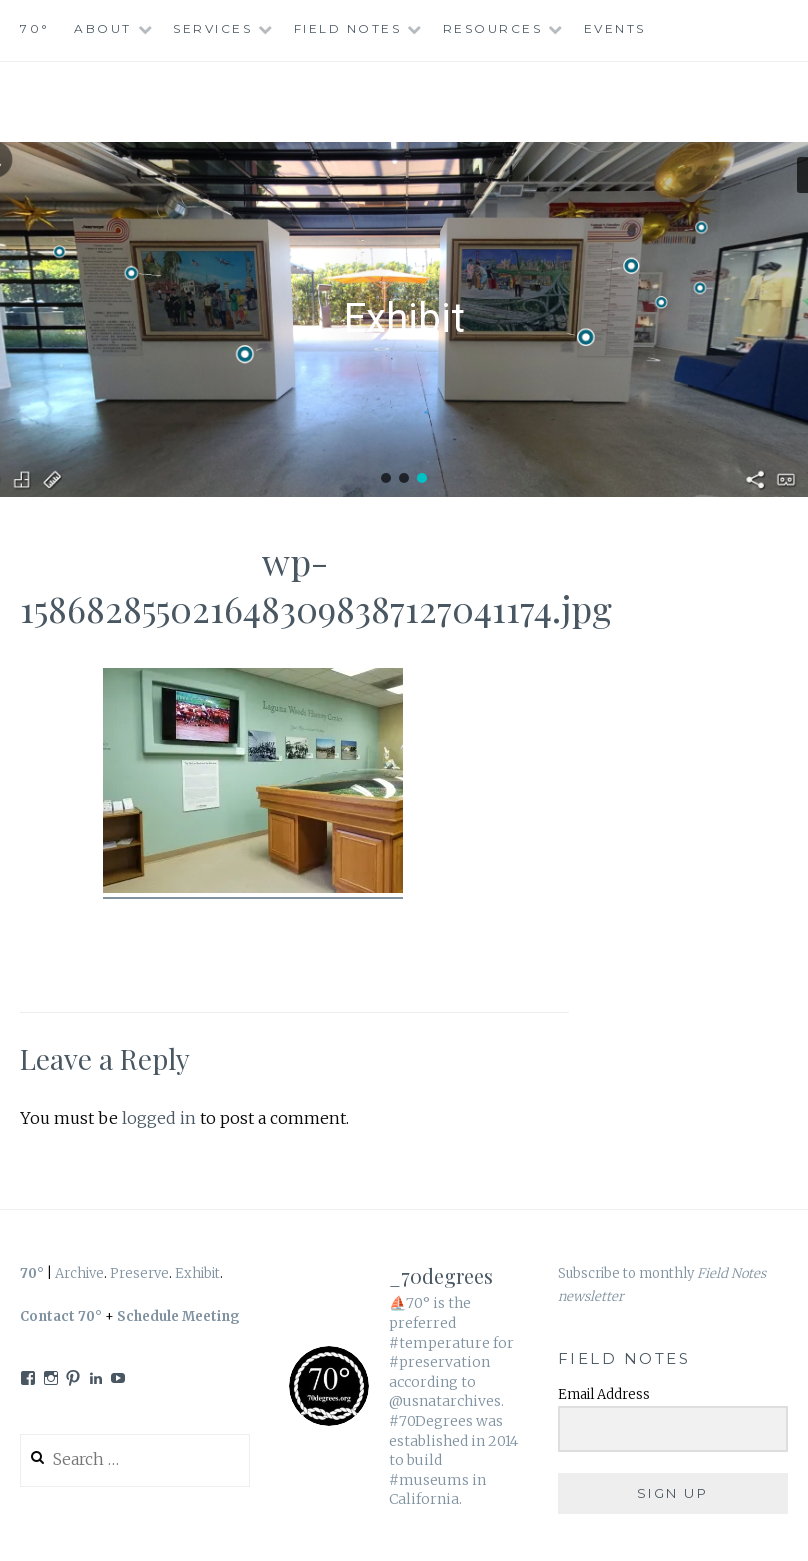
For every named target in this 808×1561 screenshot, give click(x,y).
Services (212, 28)
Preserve (139, 1273)
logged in (159, 1118)
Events (615, 28)
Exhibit (197, 1273)
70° (35, 28)
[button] (386, 478)
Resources (493, 28)
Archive (79, 1273)
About (103, 28)
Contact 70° (61, 1316)
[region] (404, 319)
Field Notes (348, 28)
